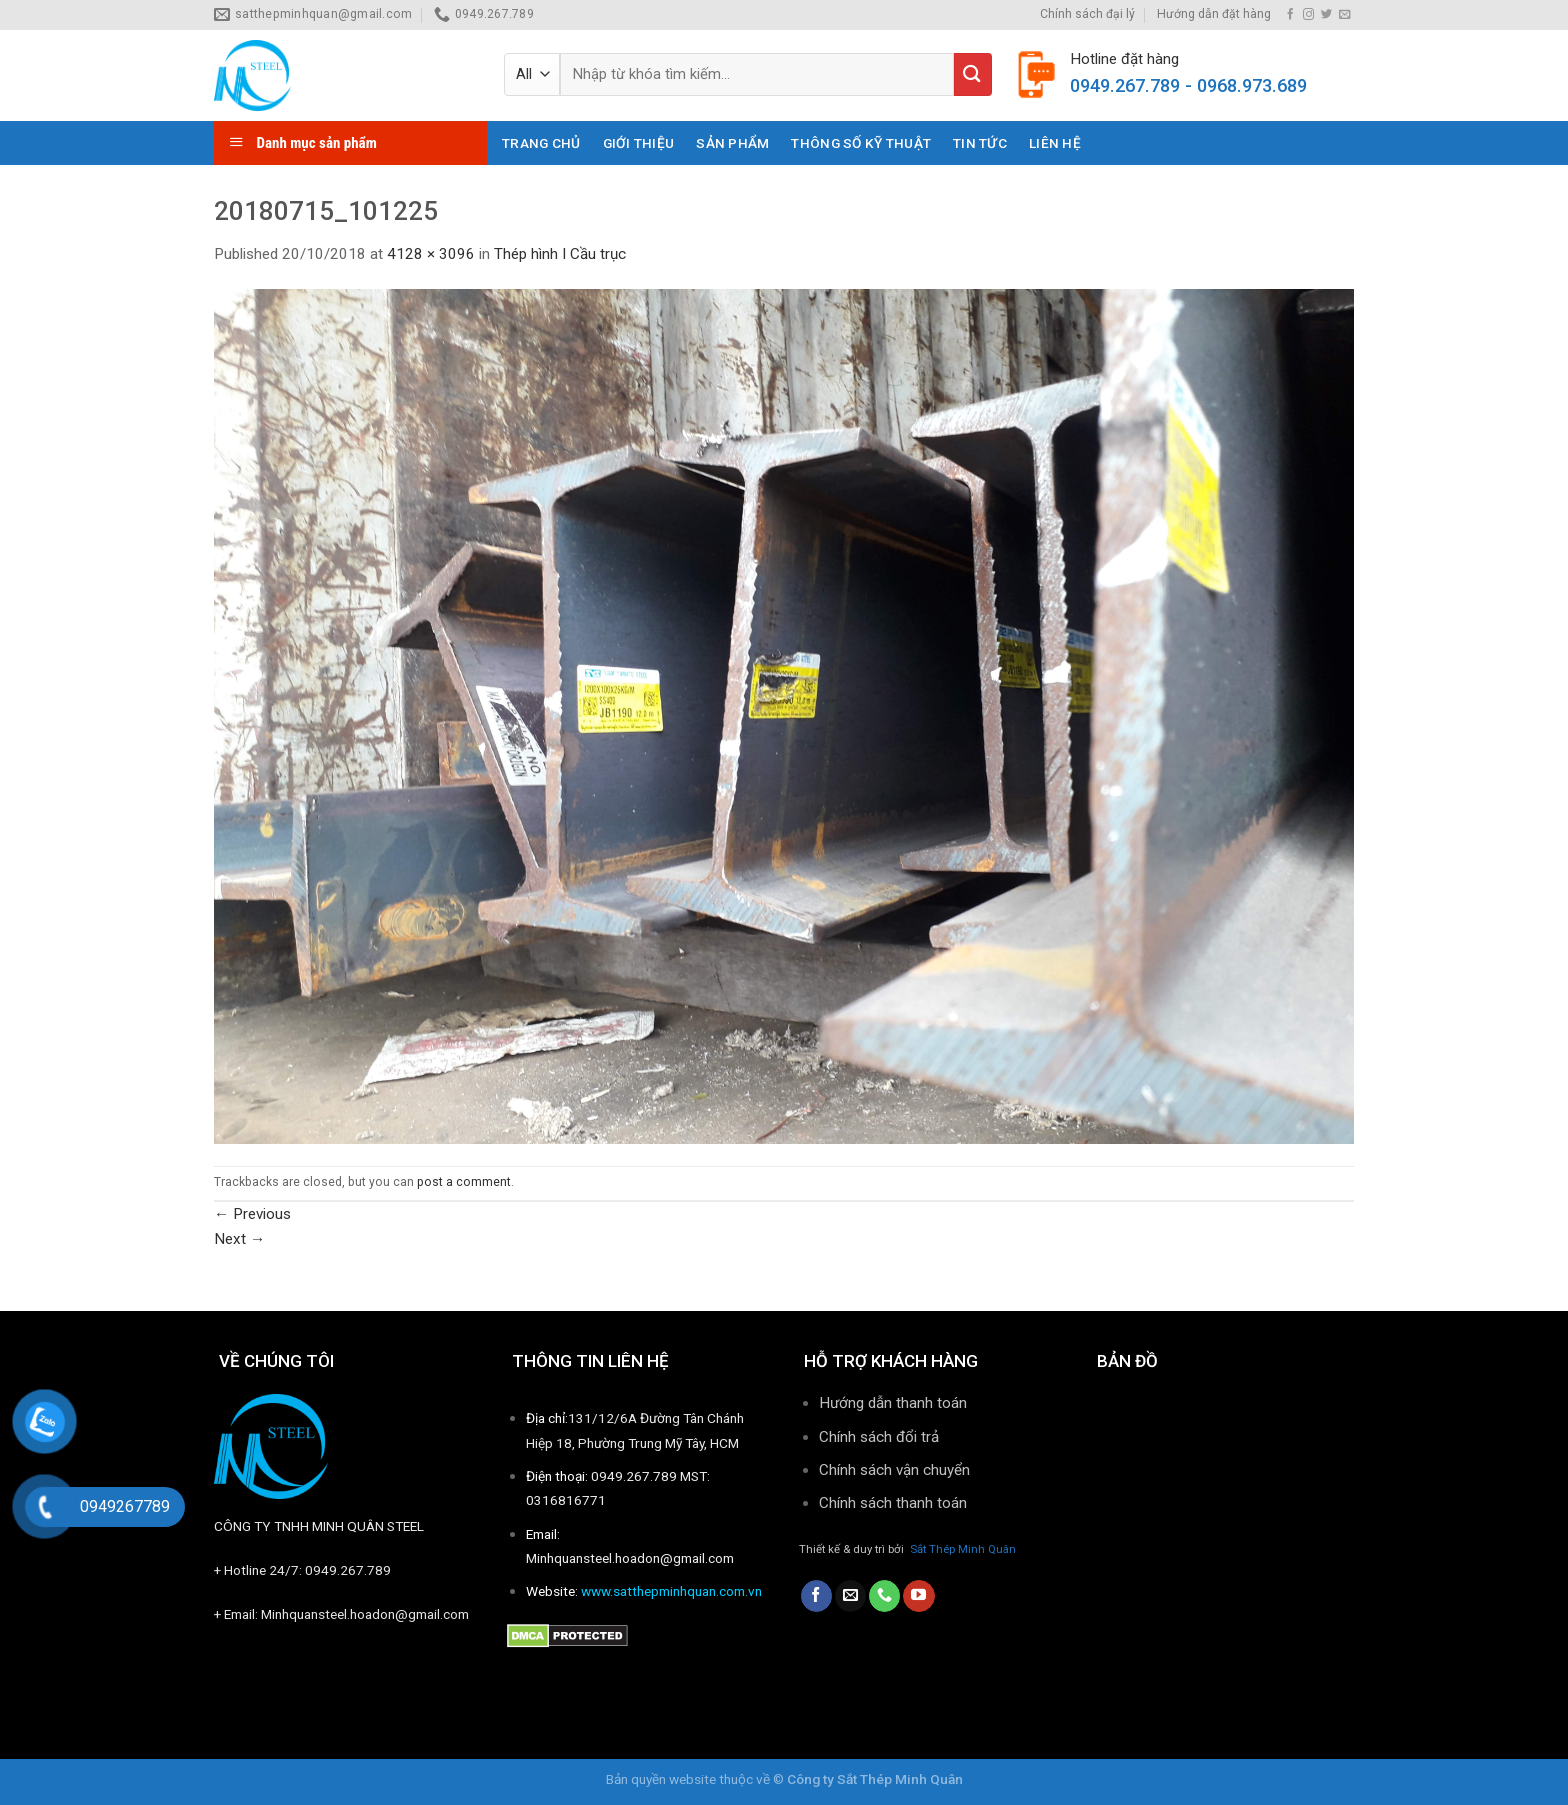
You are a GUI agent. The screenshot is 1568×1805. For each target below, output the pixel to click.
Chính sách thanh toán (895, 1503)
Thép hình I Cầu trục (560, 254)
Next (239, 1239)
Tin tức (980, 143)
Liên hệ (1055, 143)
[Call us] (884, 1596)
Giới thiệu (639, 143)
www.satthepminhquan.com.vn (671, 1591)
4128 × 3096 (431, 254)
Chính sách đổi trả (879, 1437)
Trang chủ (541, 143)
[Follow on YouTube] (918, 1596)
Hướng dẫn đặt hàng (1214, 14)
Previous (252, 1214)
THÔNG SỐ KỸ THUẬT (861, 143)
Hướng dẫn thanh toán (893, 1403)
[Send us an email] (1344, 15)
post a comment (464, 1182)
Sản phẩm (732, 143)
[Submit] (973, 74)
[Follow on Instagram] (1308, 15)
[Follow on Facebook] (1290, 15)
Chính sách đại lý (1087, 14)
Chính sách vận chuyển (894, 1470)
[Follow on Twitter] (1326, 15)
